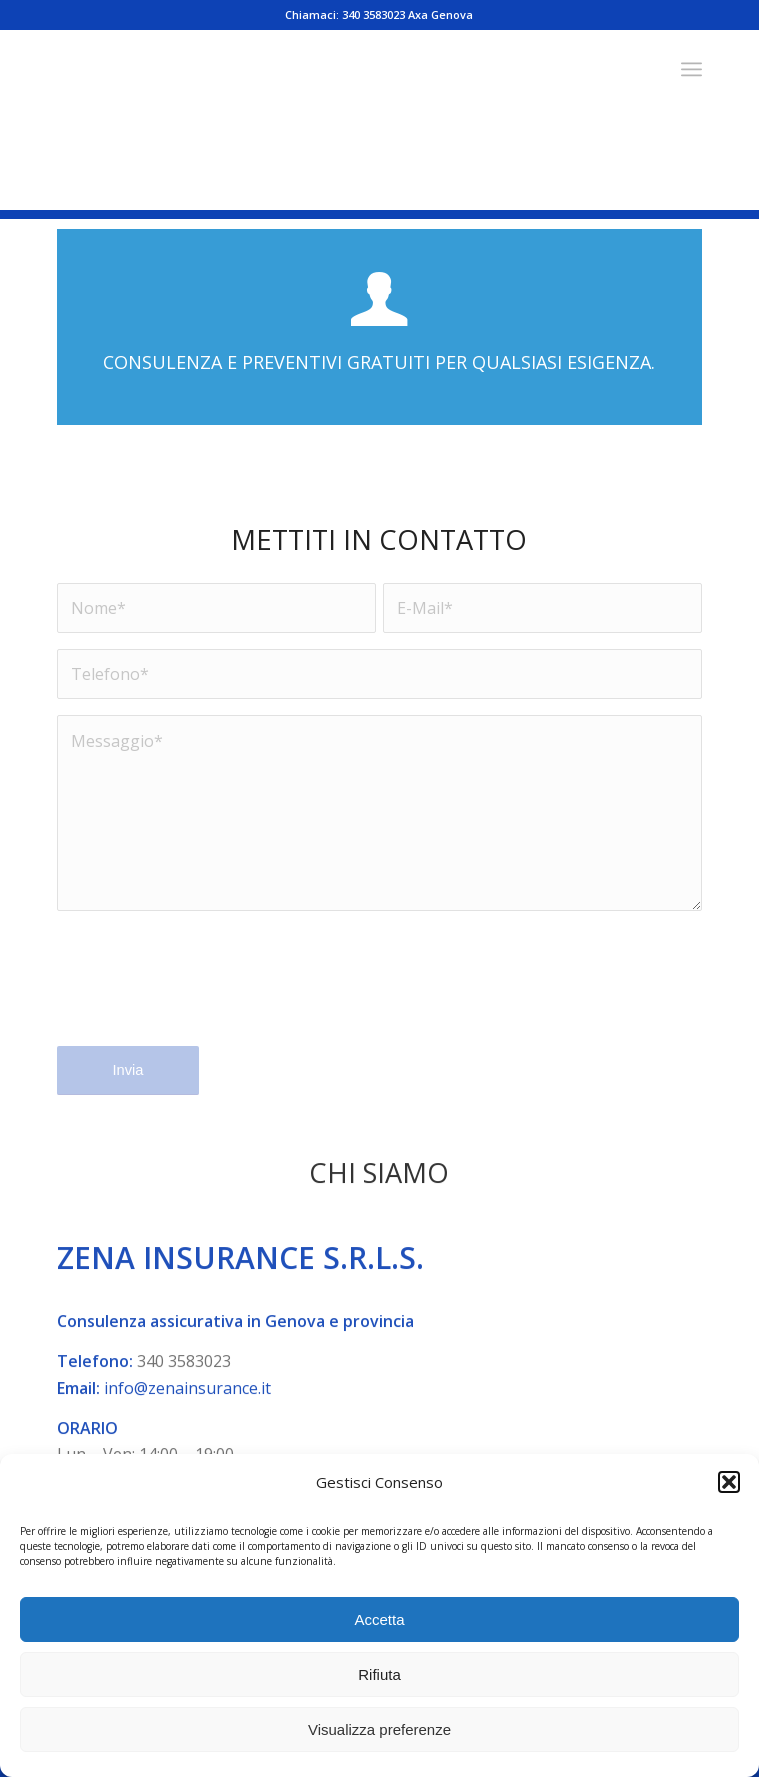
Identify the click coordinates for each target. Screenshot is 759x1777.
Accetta (379, 1619)
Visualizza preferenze (379, 1729)
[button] (729, 1482)
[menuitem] (691, 69)
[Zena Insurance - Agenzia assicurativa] (315, 69)
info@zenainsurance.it (187, 1422)
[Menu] (691, 69)
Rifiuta (379, 1674)
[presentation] (209, 991)
